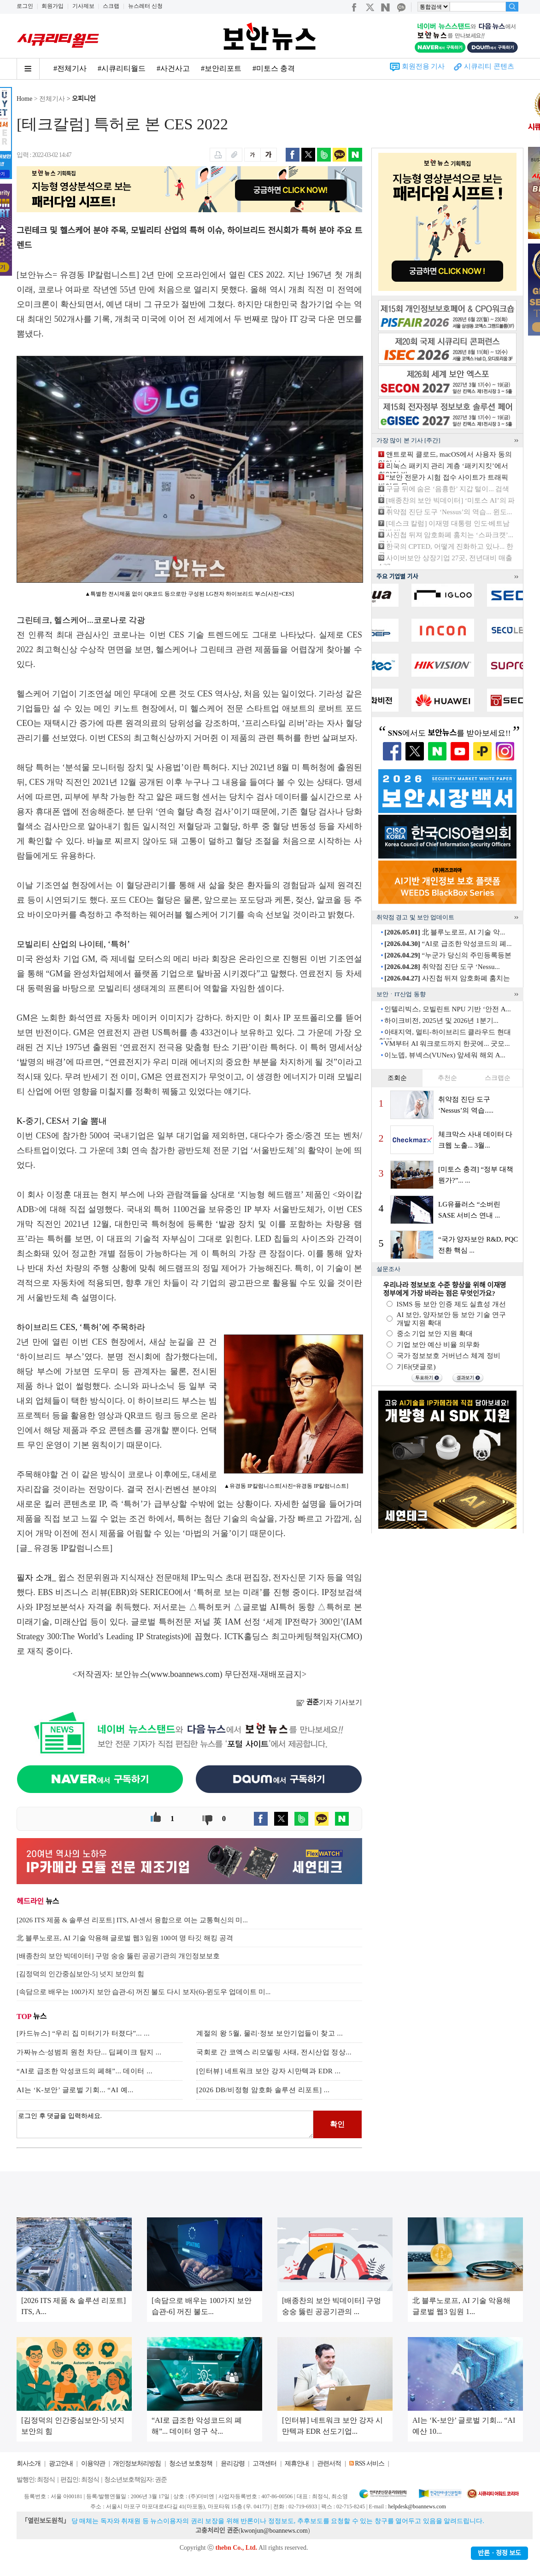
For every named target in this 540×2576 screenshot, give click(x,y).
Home (24, 98)
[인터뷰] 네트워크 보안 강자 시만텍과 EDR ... (268, 2071)
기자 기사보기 (329, 1702)
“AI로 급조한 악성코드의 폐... (447, 943)
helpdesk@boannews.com (417, 2506)
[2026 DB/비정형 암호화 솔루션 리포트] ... (263, 2090)
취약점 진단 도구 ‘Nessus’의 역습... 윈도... (449, 512)
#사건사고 (173, 68)
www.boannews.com (185, 1674)
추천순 (447, 1077)
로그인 (25, 6)
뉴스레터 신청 (145, 6)
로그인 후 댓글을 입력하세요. (165, 2124)
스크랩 (111, 6)
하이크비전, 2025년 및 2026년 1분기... (441, 1020)
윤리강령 (233, 2463)
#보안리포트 (221, 68)
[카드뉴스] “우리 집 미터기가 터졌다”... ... (83, 2033)
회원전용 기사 (423, 66)
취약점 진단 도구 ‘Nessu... (441, 966)
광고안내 (61, 2463)
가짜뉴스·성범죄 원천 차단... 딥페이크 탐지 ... (89, 2052)
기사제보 (83, 6)
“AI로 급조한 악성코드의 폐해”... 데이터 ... (85, 2071)
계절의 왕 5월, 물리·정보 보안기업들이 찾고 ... (269, 2033)
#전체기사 (70, 68)
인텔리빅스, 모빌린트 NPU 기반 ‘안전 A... (447, 1009)
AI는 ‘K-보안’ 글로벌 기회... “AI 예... (75, 2090)
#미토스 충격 (273, 68)
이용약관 (93, 2463)
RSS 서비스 (369, 2463)
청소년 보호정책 (190, 2463)
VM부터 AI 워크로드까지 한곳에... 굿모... (447, 1043)
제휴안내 (297, 2463)
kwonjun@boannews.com (274, 2530)
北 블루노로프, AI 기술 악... (444, 932)
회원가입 (52, 6)
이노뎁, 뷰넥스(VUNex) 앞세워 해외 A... (444, 1055)
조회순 (397, 1077)
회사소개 (29, 2463)
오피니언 (84, 98)
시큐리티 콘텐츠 (489, 66)
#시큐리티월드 (122, 68)
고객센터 (264, 2463)
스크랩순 (498, 1077)
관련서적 (329, 2463)
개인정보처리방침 (137, 2463)
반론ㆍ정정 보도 (499, 2553)
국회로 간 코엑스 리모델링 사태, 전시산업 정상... (274, 2052)
